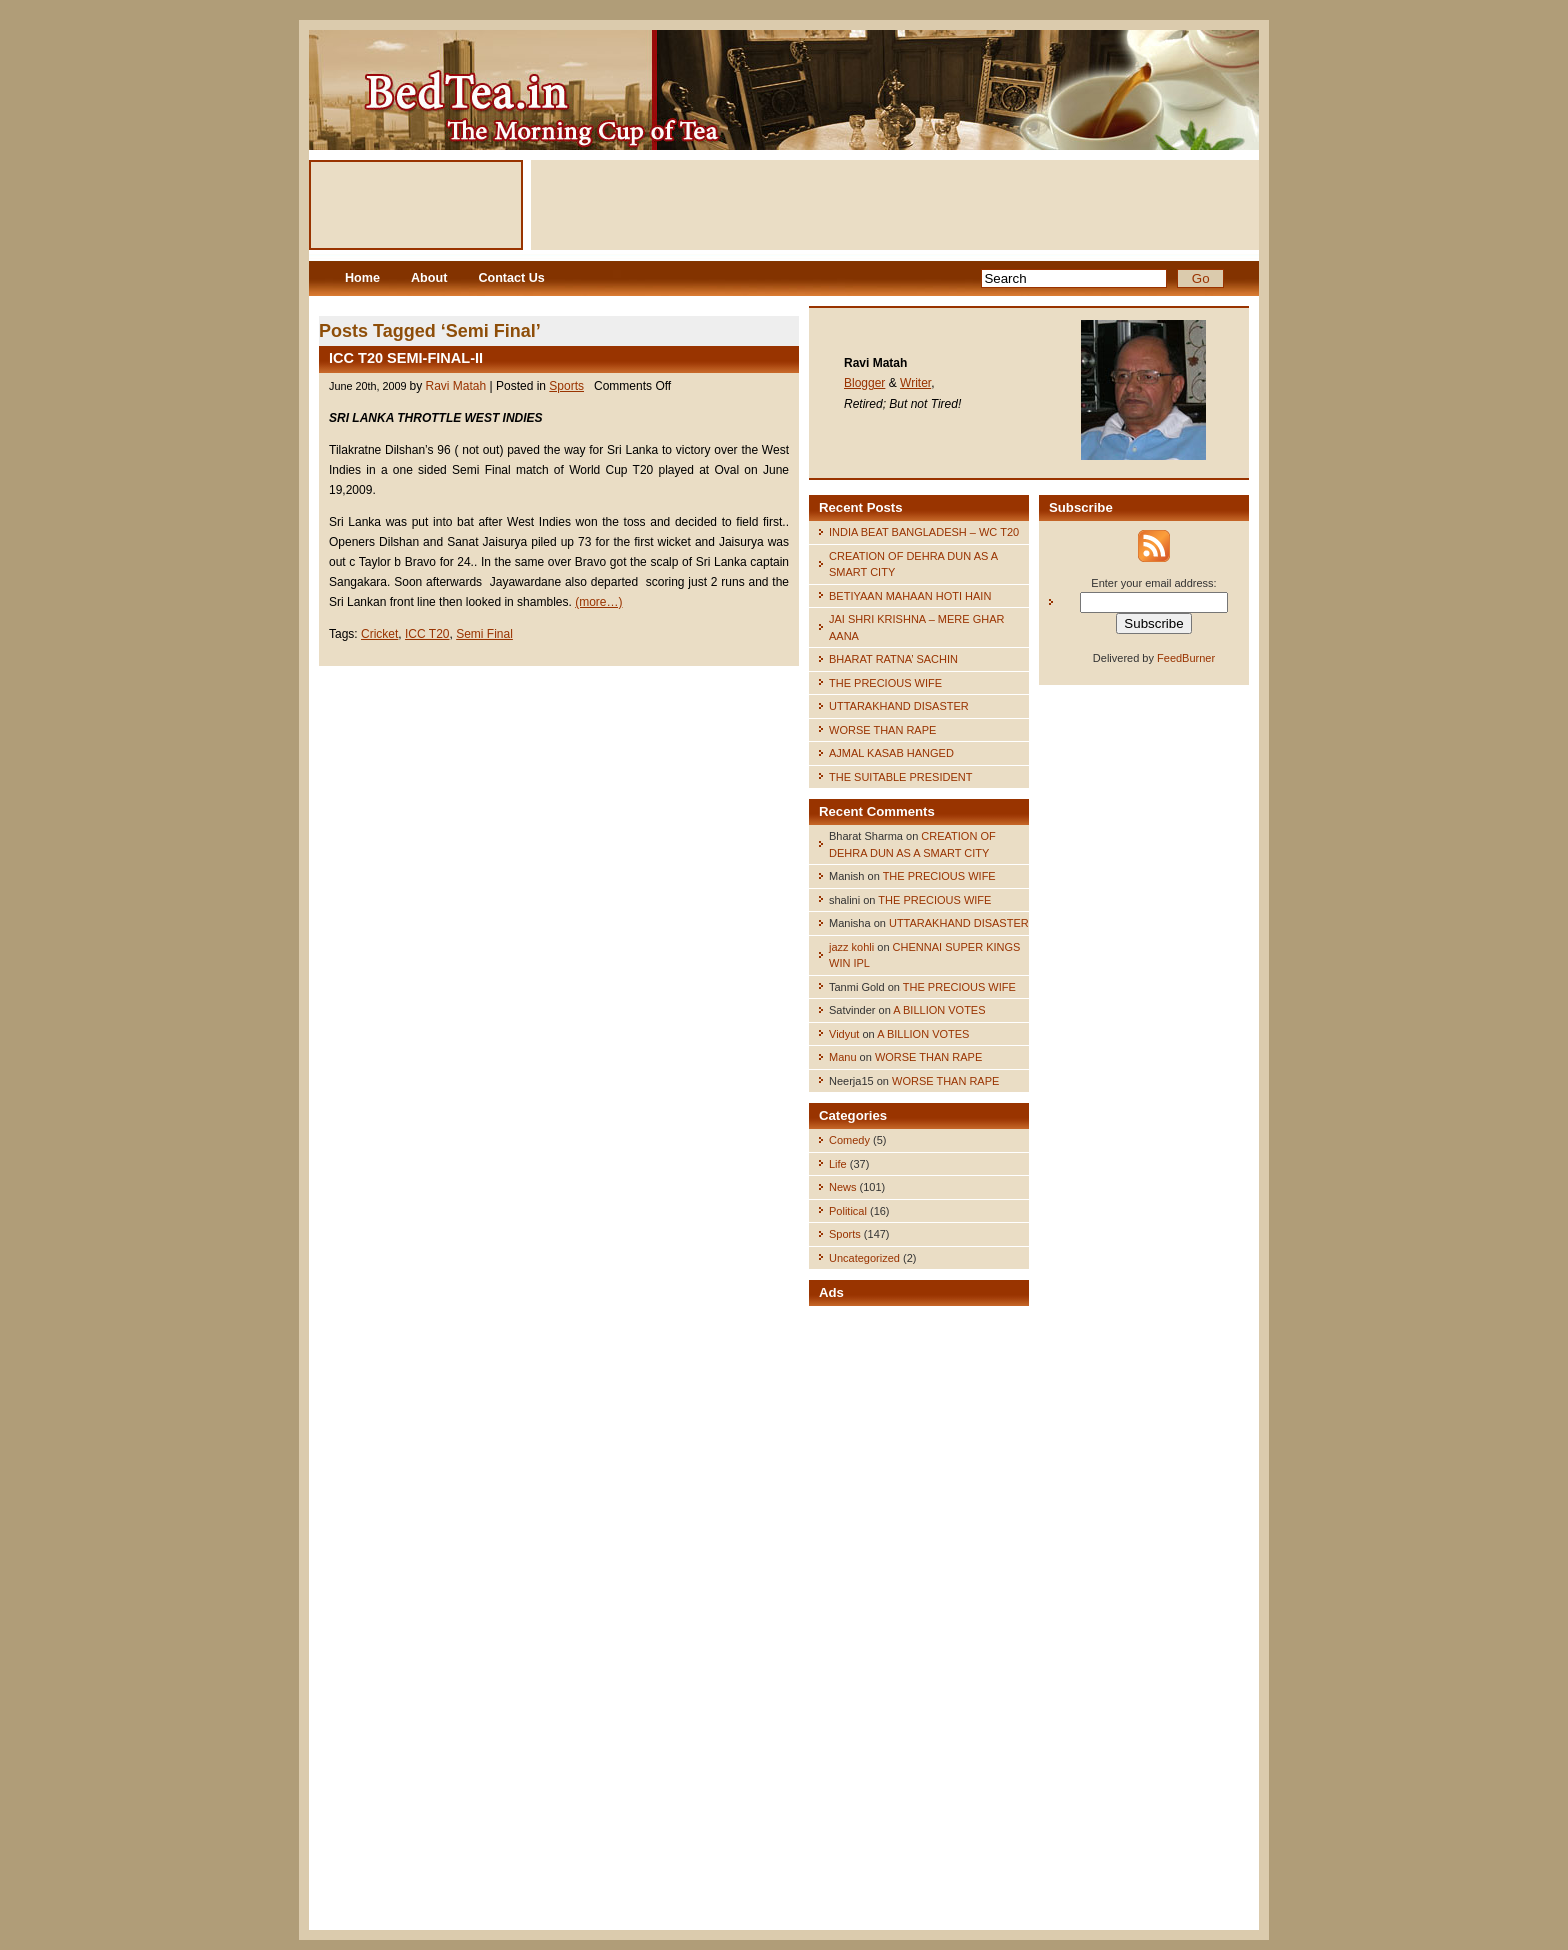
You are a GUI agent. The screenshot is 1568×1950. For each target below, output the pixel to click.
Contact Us (511, 278)
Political (848, 1211)
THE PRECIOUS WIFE (885, 683)
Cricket (379, 634)
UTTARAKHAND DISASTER (899, 706)
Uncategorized (864, 1258)
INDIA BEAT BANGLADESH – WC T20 (924, 532)
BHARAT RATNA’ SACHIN (893, 659)
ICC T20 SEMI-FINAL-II (406, 358)
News (843, 1187)
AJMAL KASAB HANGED (891, 753)
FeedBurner (1186, 658)
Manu (843, 1057)
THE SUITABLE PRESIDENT (900, 777)
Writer (915, 383)
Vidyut (844, 1034)
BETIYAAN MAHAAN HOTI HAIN (910, 596)
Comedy (849, 1140)
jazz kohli (851, 947)
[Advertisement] (895, 205)
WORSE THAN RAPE (882, 730)
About (429, 278)
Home (362, 278)
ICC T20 (427, 634)
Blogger (864, 383)
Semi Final (484, 634)
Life (838, 1164)
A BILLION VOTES (939, 1010)
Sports (566, 386)
